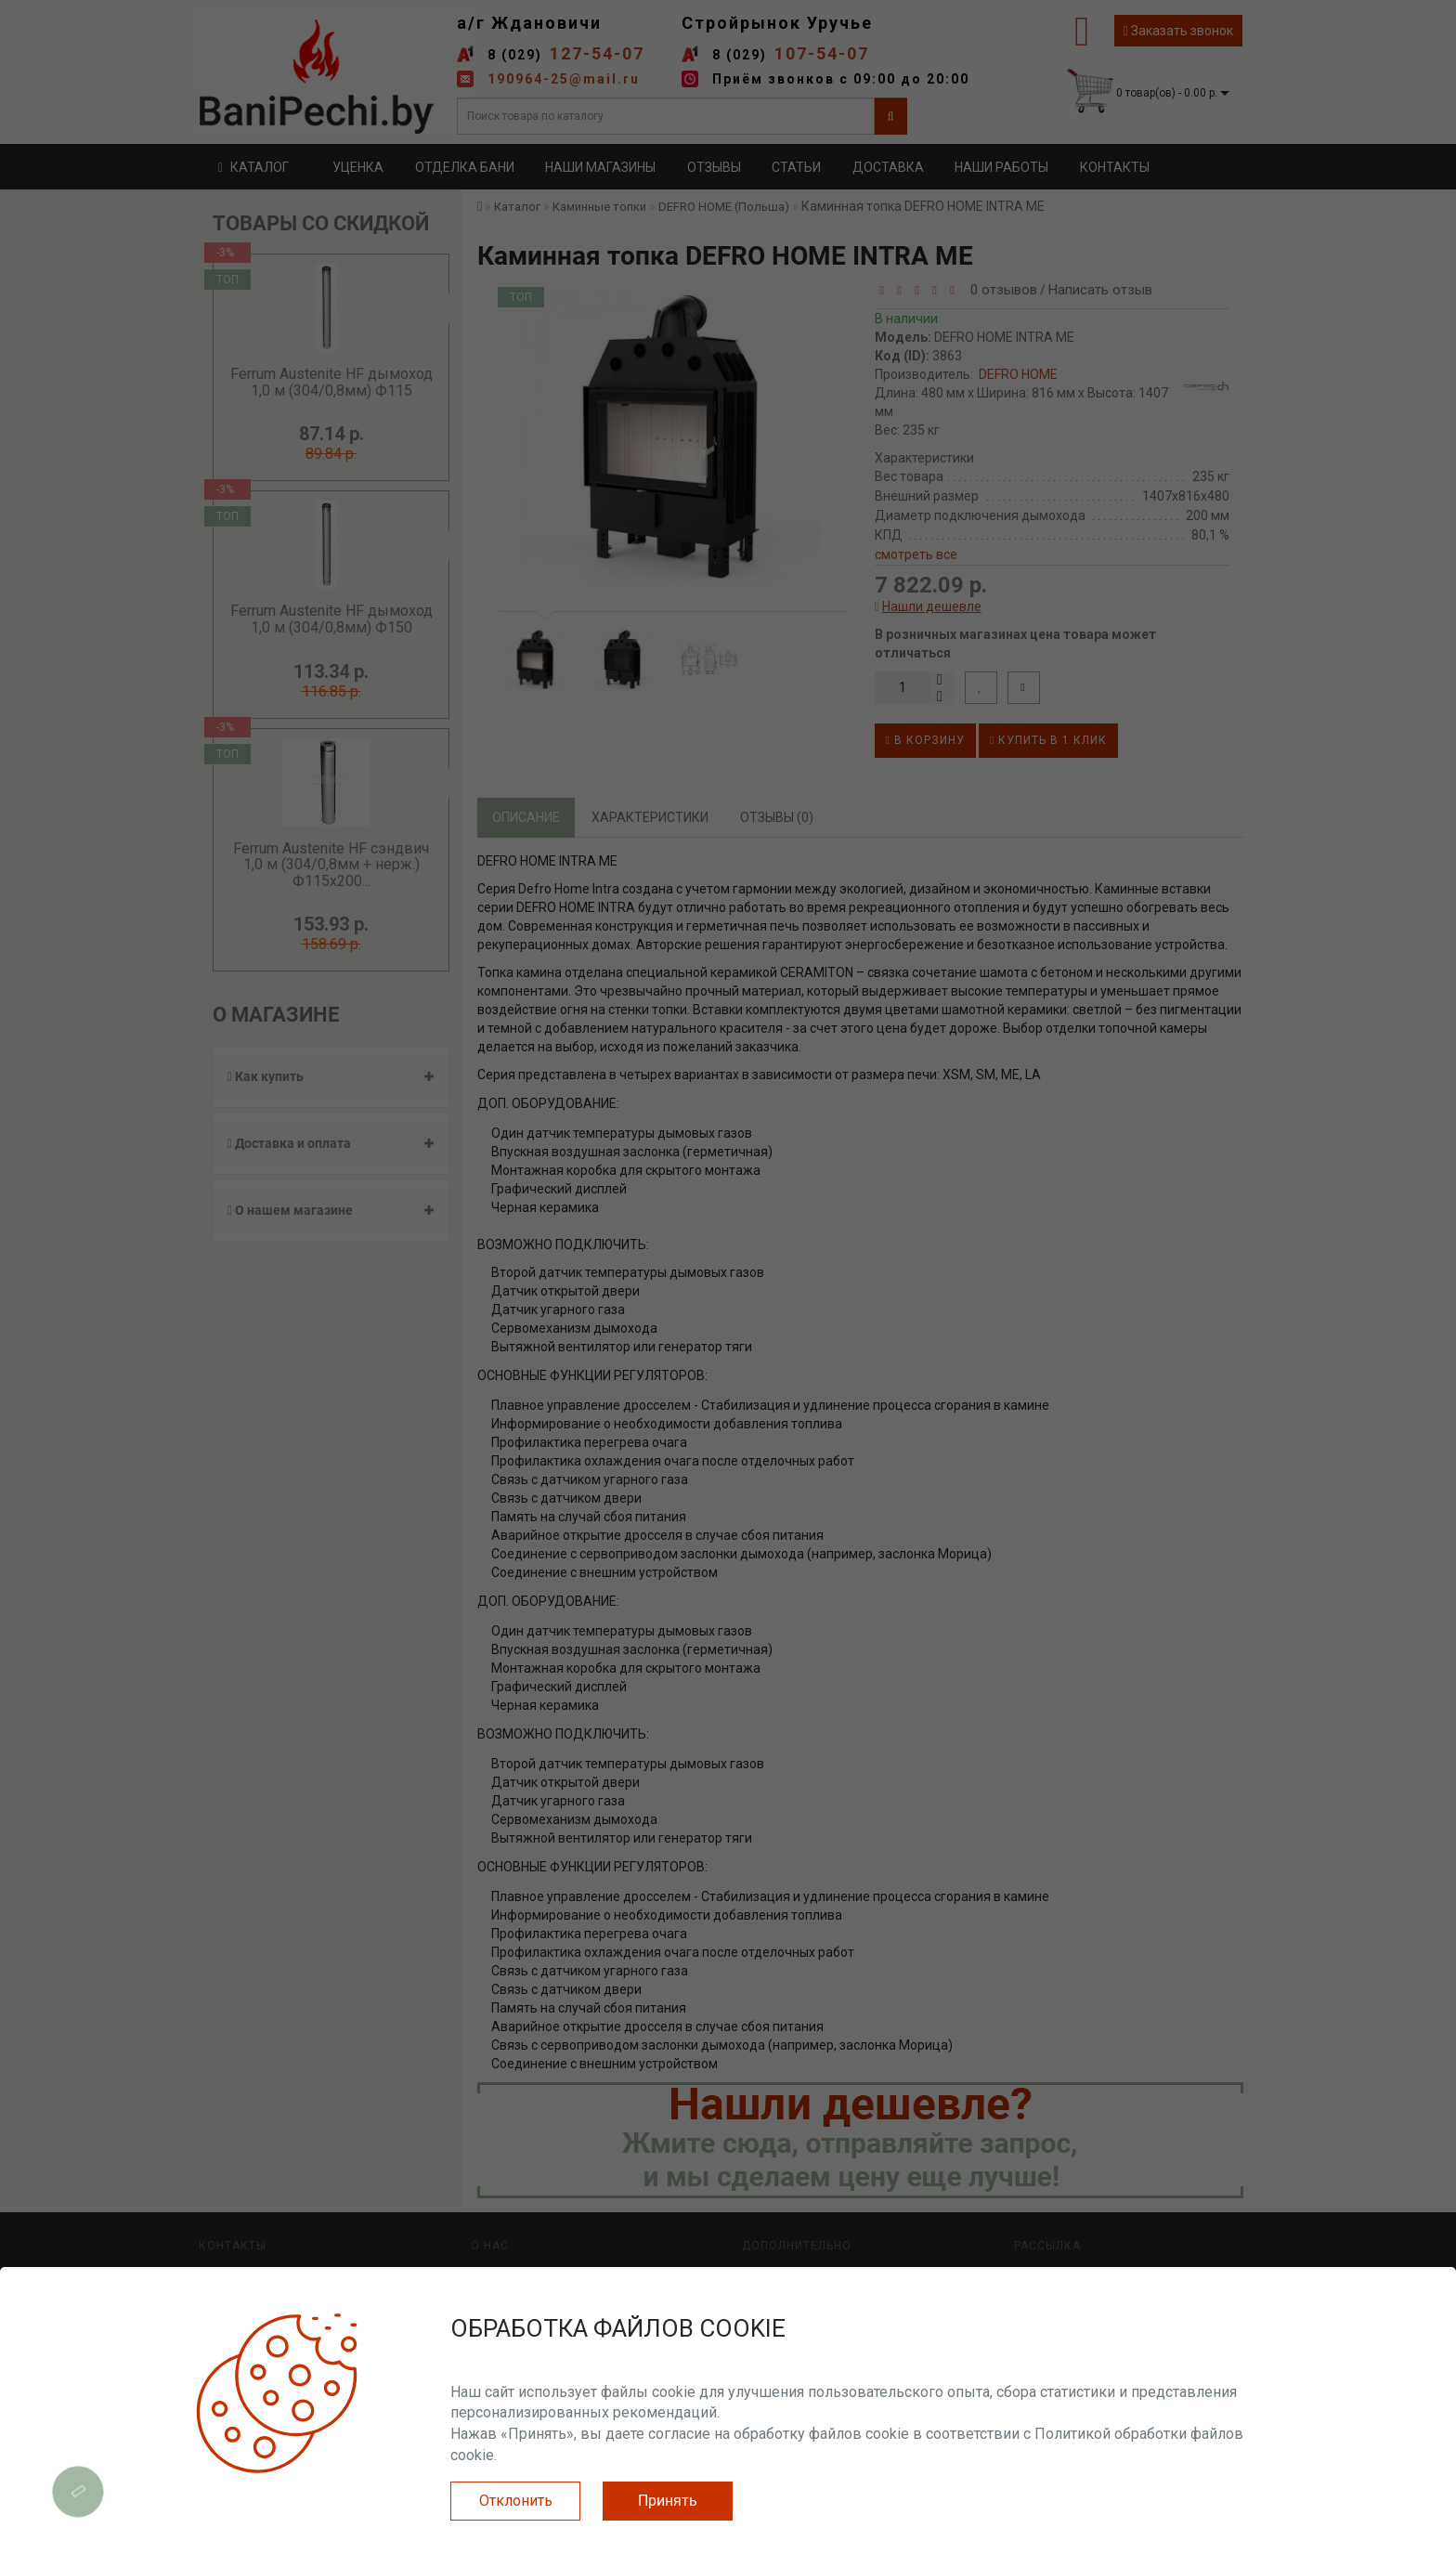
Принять (667, 2500)
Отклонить (515, 2500)
